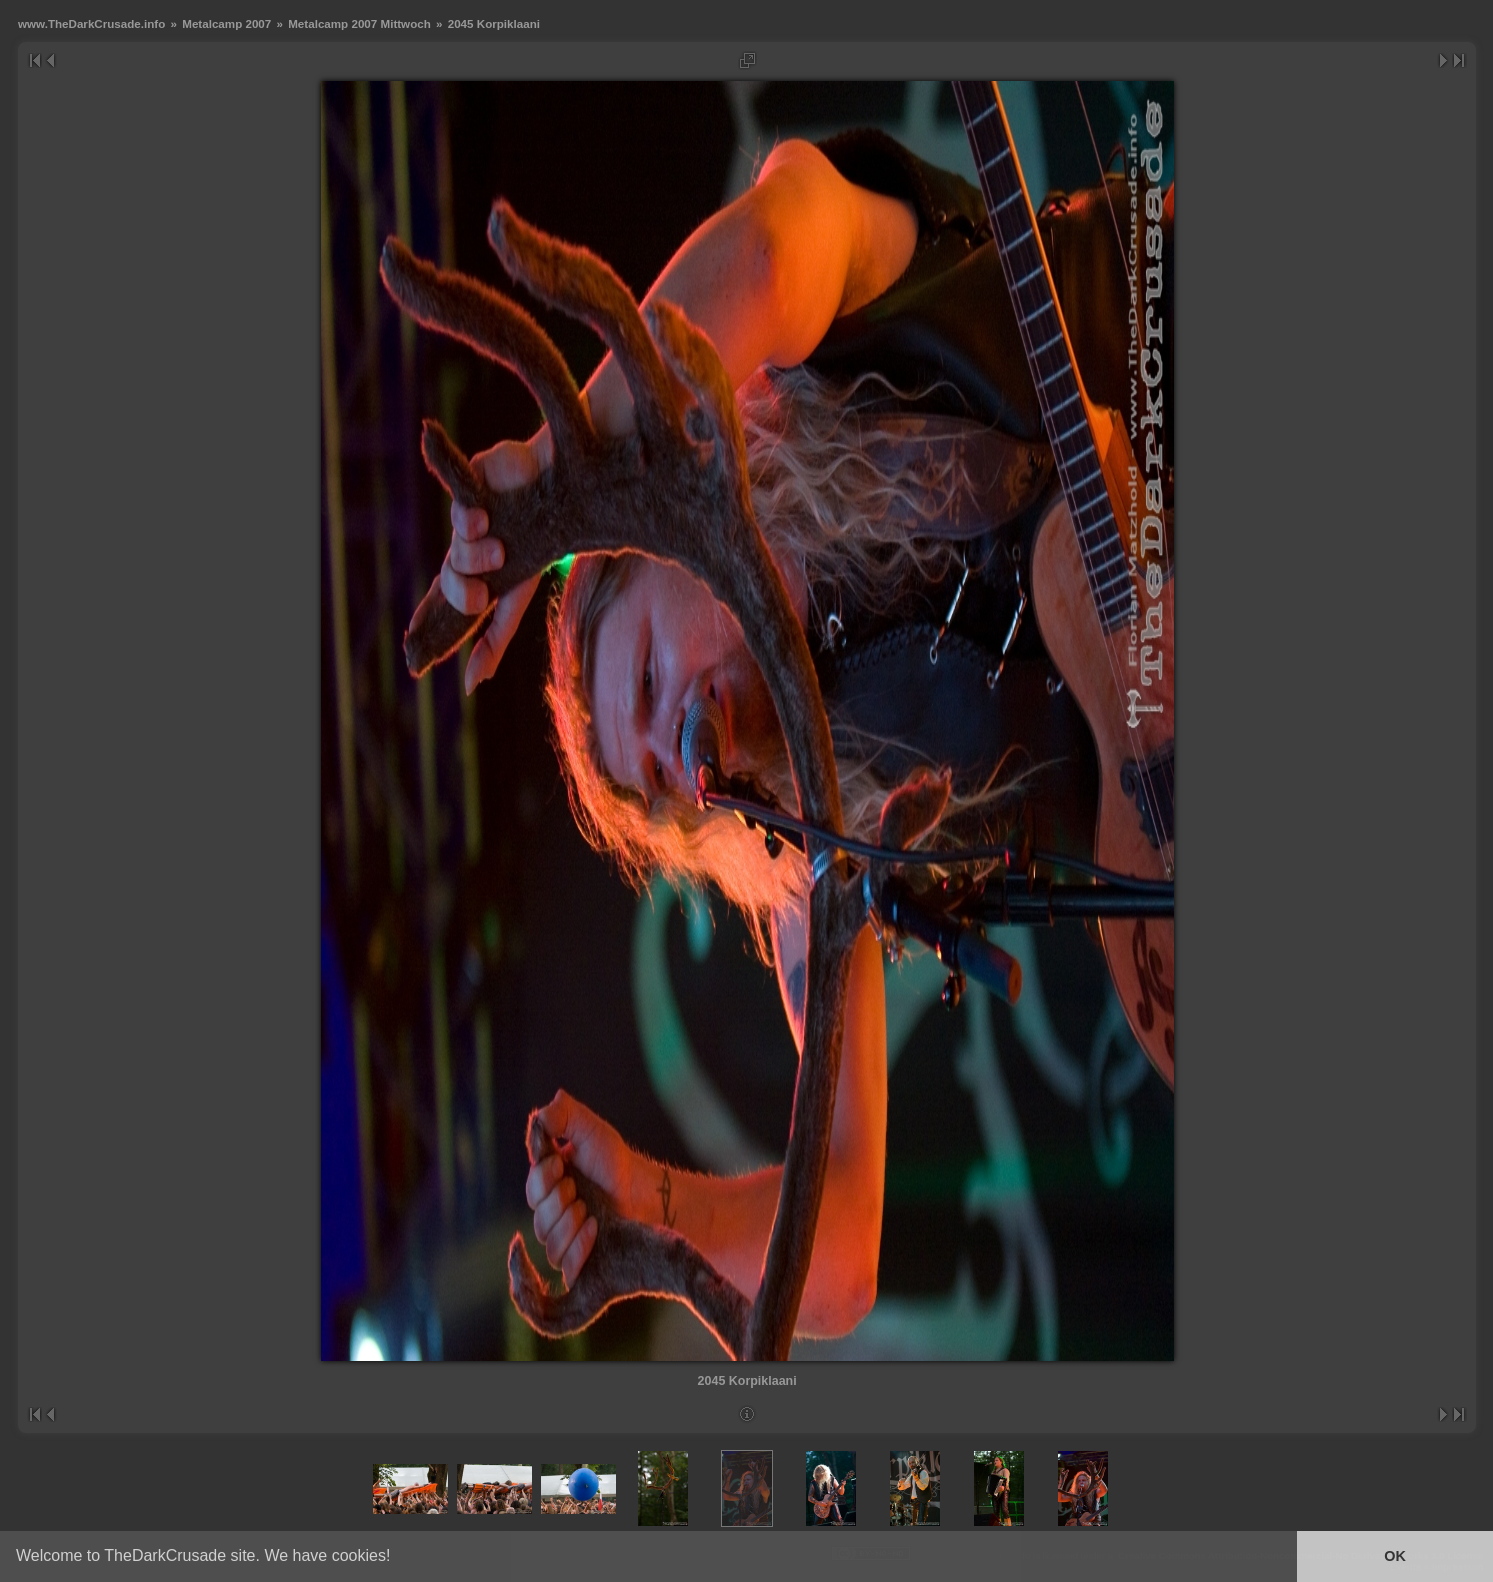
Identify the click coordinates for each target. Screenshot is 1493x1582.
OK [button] (1395, 1556)
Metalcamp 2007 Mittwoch (359, 23)
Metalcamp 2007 (226, 23)
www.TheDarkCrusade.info (91, 23)
